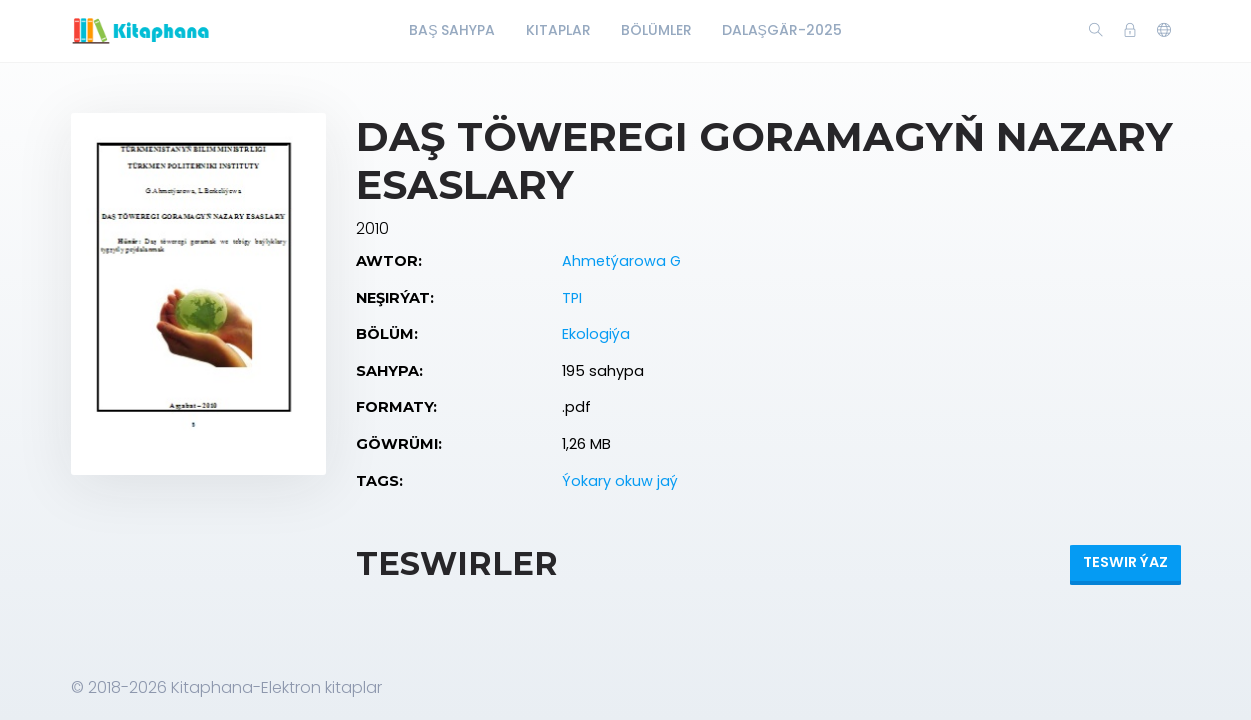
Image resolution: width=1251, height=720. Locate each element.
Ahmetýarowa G (621, 261)
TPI (572, 298)
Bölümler (656, 30)
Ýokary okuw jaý (620, 481)
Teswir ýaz (1125, 562)
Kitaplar (558, 30)
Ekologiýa (596, 334)
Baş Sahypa (452, 30)
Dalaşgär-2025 (782, 30)
